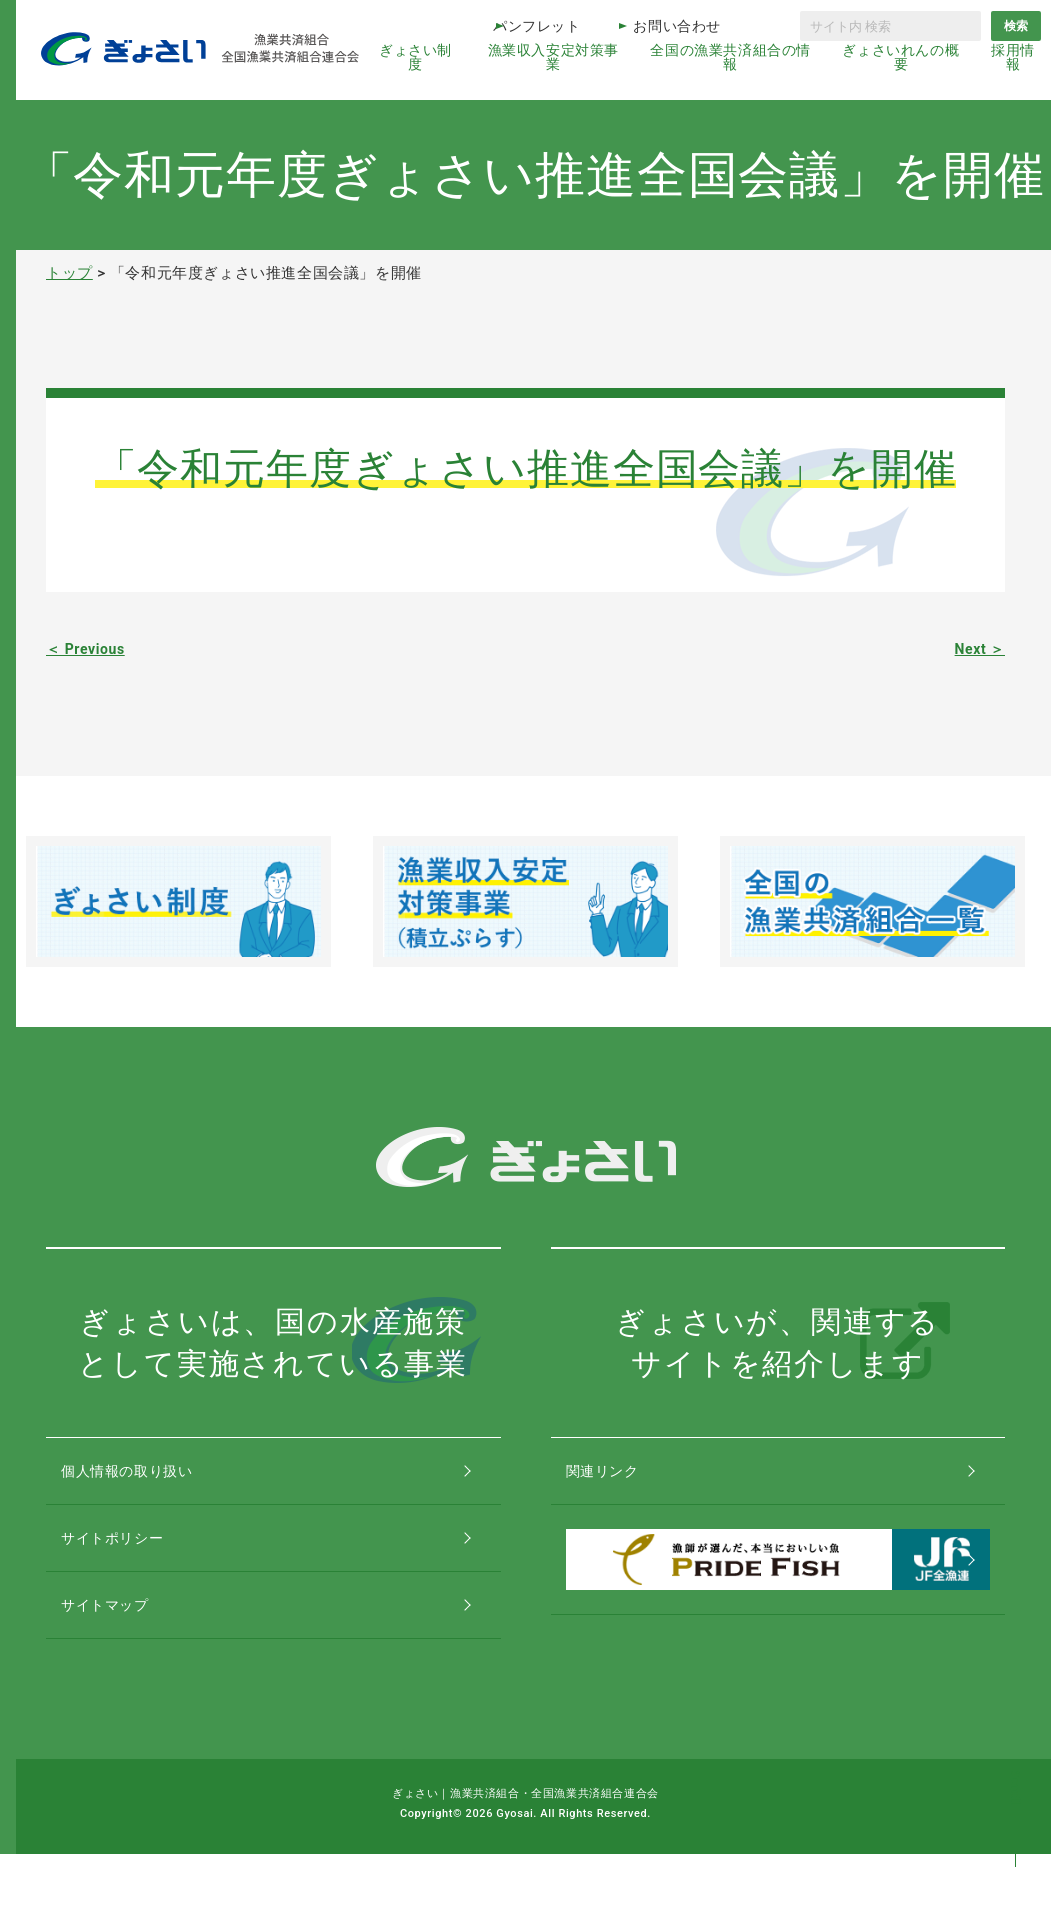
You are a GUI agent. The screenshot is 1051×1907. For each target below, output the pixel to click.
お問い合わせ (677, 26)
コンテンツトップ (1015, 1809)
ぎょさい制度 (415, 57)
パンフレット (537, 26)
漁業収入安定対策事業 (553, 57)
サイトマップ (126, 1649)
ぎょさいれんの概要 (900, 57)
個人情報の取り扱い (150, 1479)
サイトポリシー (134, 1564)
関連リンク (622, 1479)
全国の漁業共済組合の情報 (730, 57)
